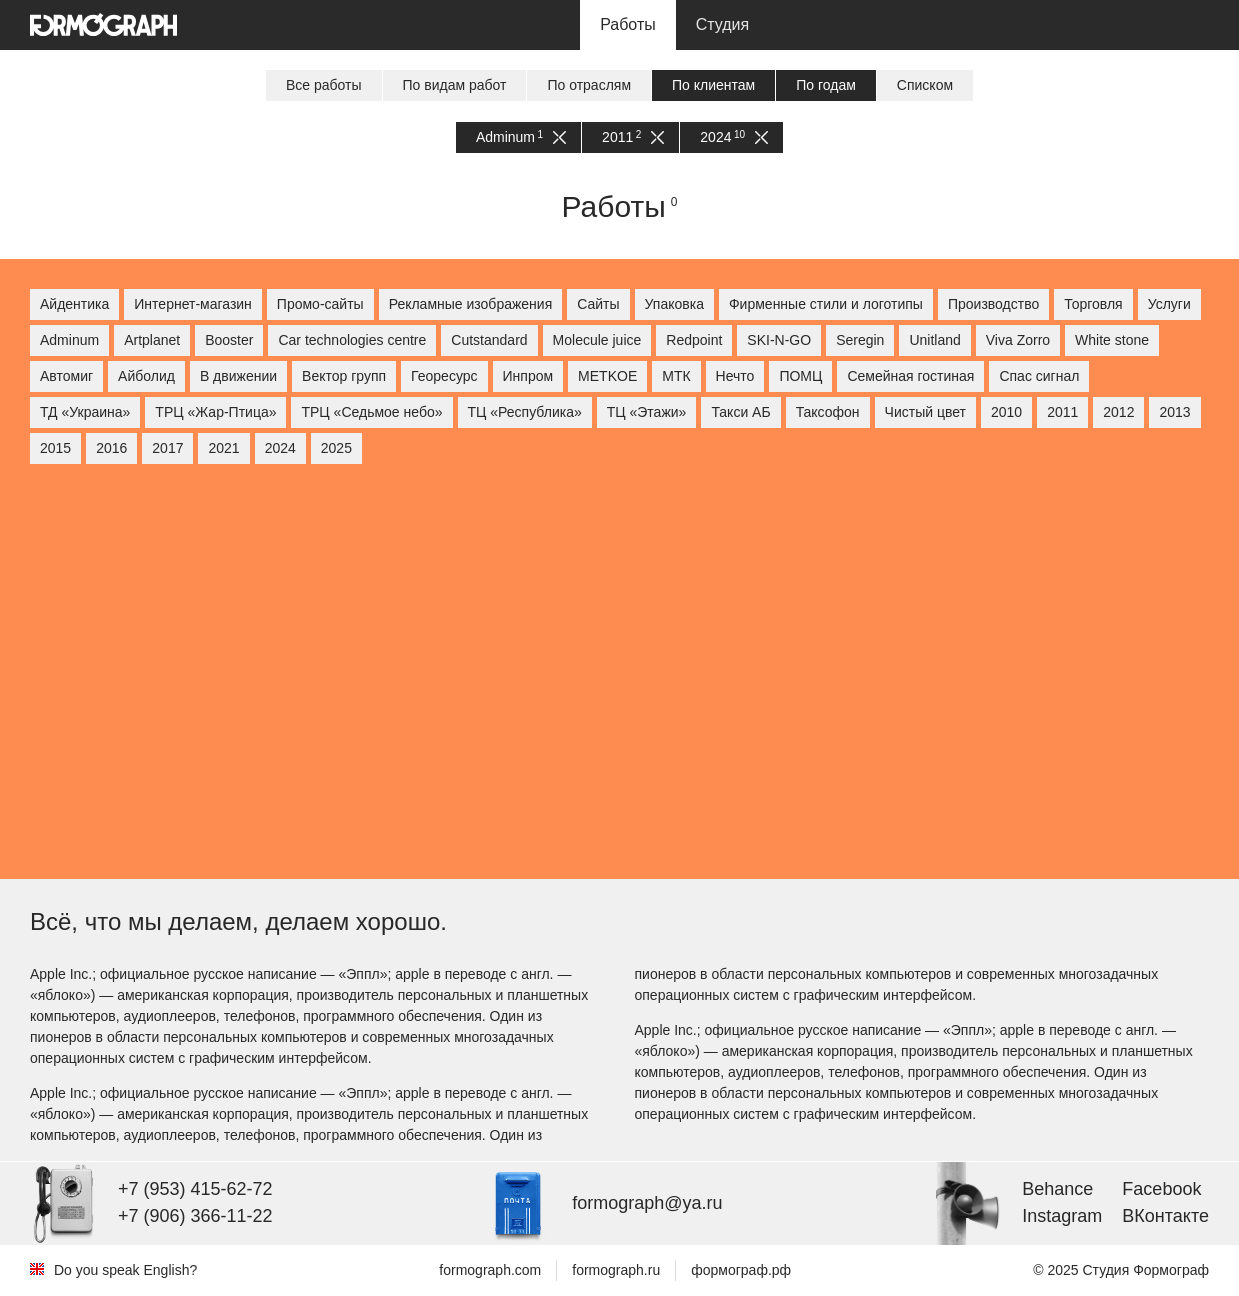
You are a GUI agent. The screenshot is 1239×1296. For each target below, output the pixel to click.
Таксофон (828, 412)
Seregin (860, 340)
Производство (993, 304)
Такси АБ (740, 412)
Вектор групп (344, 376)
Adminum (521, 137)
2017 (167, 448)
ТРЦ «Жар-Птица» (215, 412)
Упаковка (674, 304)
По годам (826, 85)
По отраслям (589, 85)
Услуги (1169, 304)
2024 (734, 137)
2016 (111, 448)
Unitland (934, 340)
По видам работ (455, 85)
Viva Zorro (1018, 340)
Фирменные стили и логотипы (826, 304)
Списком (925, 85)
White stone (1112, 340)
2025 (336, 448)
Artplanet (152, 340)
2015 (55, 448)
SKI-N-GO (779, 340)
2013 (1174, 412)
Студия (722, 24)
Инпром (528, 376)
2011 (633, 137)
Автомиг (66, 376)
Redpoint (694, 340)
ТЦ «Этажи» (647, 412)
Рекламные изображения (471, 304)
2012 (1118, 412)
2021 (223, 448)
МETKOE (607, 376)
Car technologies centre (352, 340)
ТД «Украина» (85, 412)
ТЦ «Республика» (525, 412)
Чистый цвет (925, 412)
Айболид (146, 376)
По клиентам (713, 85)
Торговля (1093, 304)
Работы (628, 24)
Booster (229, 340)
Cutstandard (489, 340)
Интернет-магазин (193, 304)
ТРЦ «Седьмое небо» (371, 412)
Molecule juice (597, 340)
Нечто (735, 376)
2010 (1006, 412)
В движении (238, 376)
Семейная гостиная (910, 376)
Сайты (598, 304)
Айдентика (74, 304)
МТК (676, 376)
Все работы (324, 85)
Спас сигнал (1039, 376)
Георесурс (444, 376)
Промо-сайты (320, 304)
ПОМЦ (800, 376)
